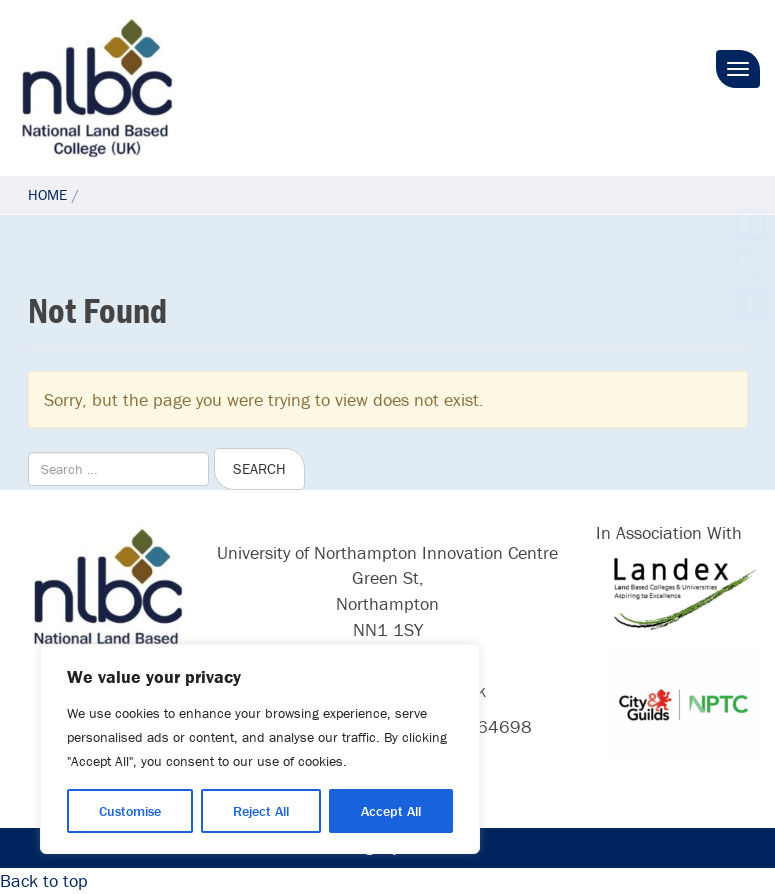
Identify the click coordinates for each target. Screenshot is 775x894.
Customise (130, 811)
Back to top (44, 880)
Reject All (261, 811)
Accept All (391, 811)
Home (47, 194)
